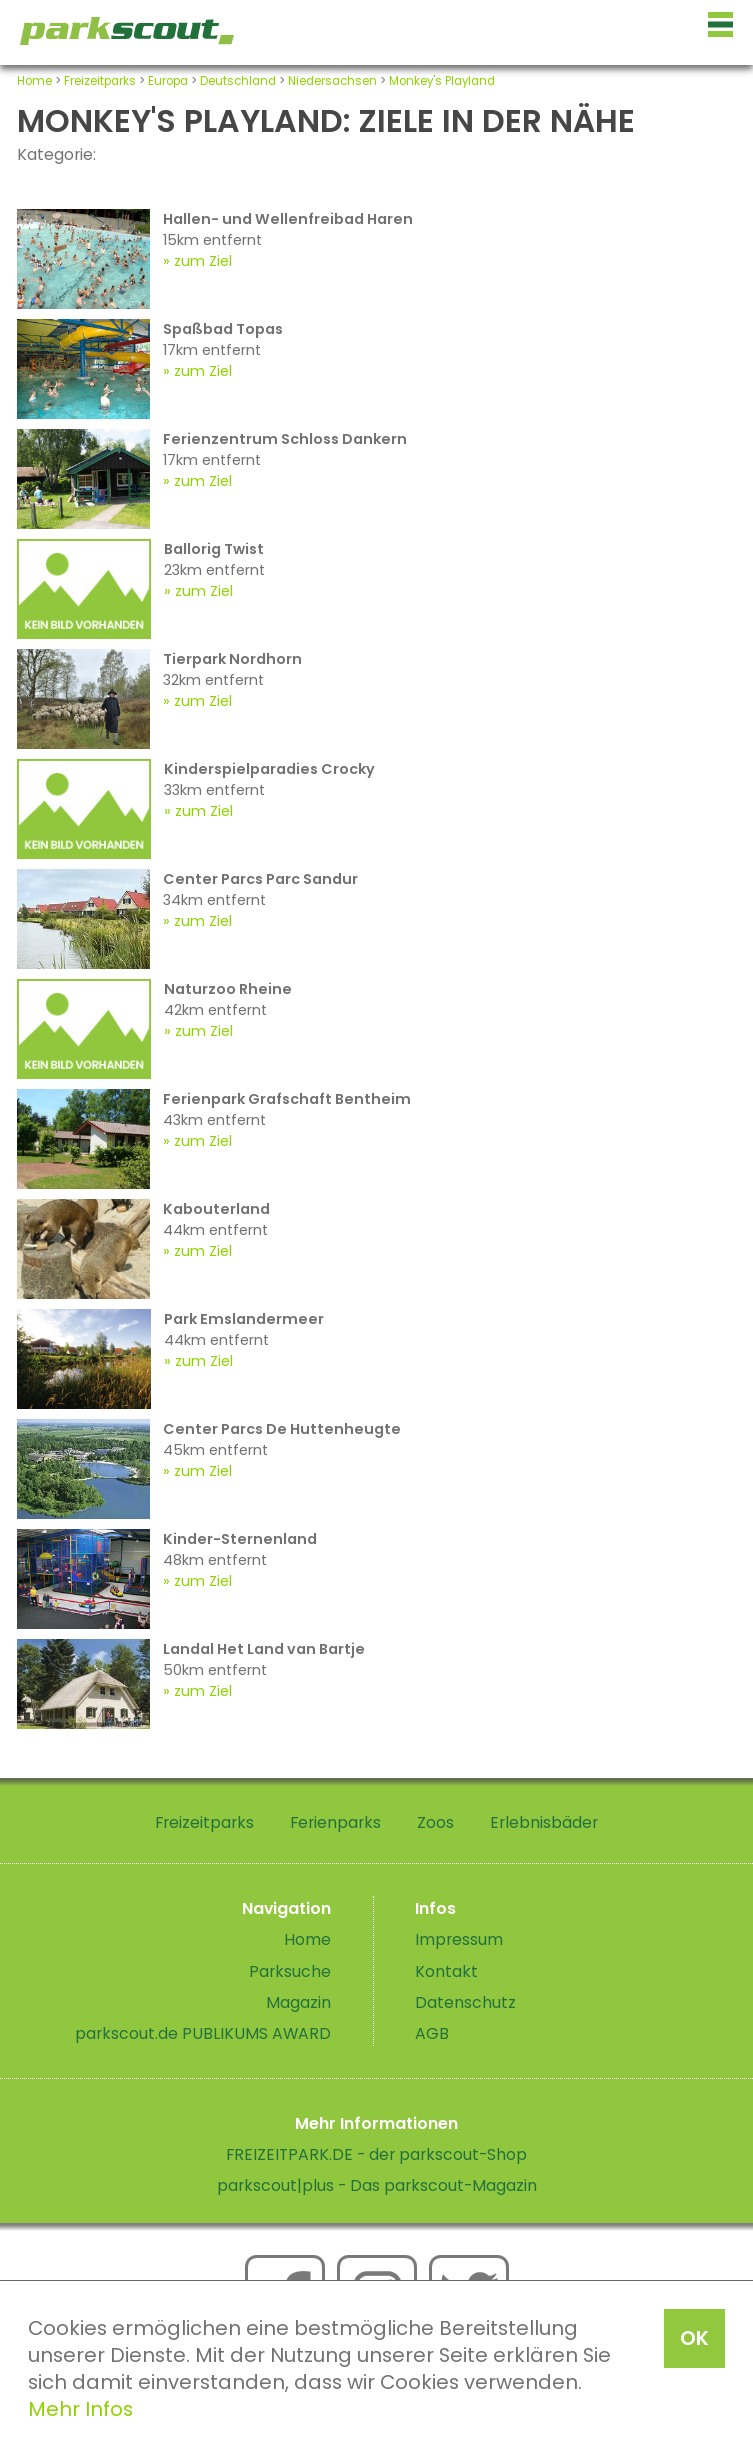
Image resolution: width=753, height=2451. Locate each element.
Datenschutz (465, 2002)
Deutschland (238, 81)
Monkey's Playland (442, 81)
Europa (168, 81)
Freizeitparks (100, 81)
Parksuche (290, 1971)
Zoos (435, 1822)
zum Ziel (203, 261)
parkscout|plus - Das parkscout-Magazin (377, 2185)
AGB (432, 2033)
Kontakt (446, 1971)
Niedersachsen (332, 81)
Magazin (298, 2002)
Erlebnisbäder (544, 1822)
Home (34, 81)
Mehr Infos (80, 2409)
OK (694, 2338)
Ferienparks (335, 1822)
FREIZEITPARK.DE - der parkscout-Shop (376, 2154)
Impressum (459, 1939)
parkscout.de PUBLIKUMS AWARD (203, 2033)
